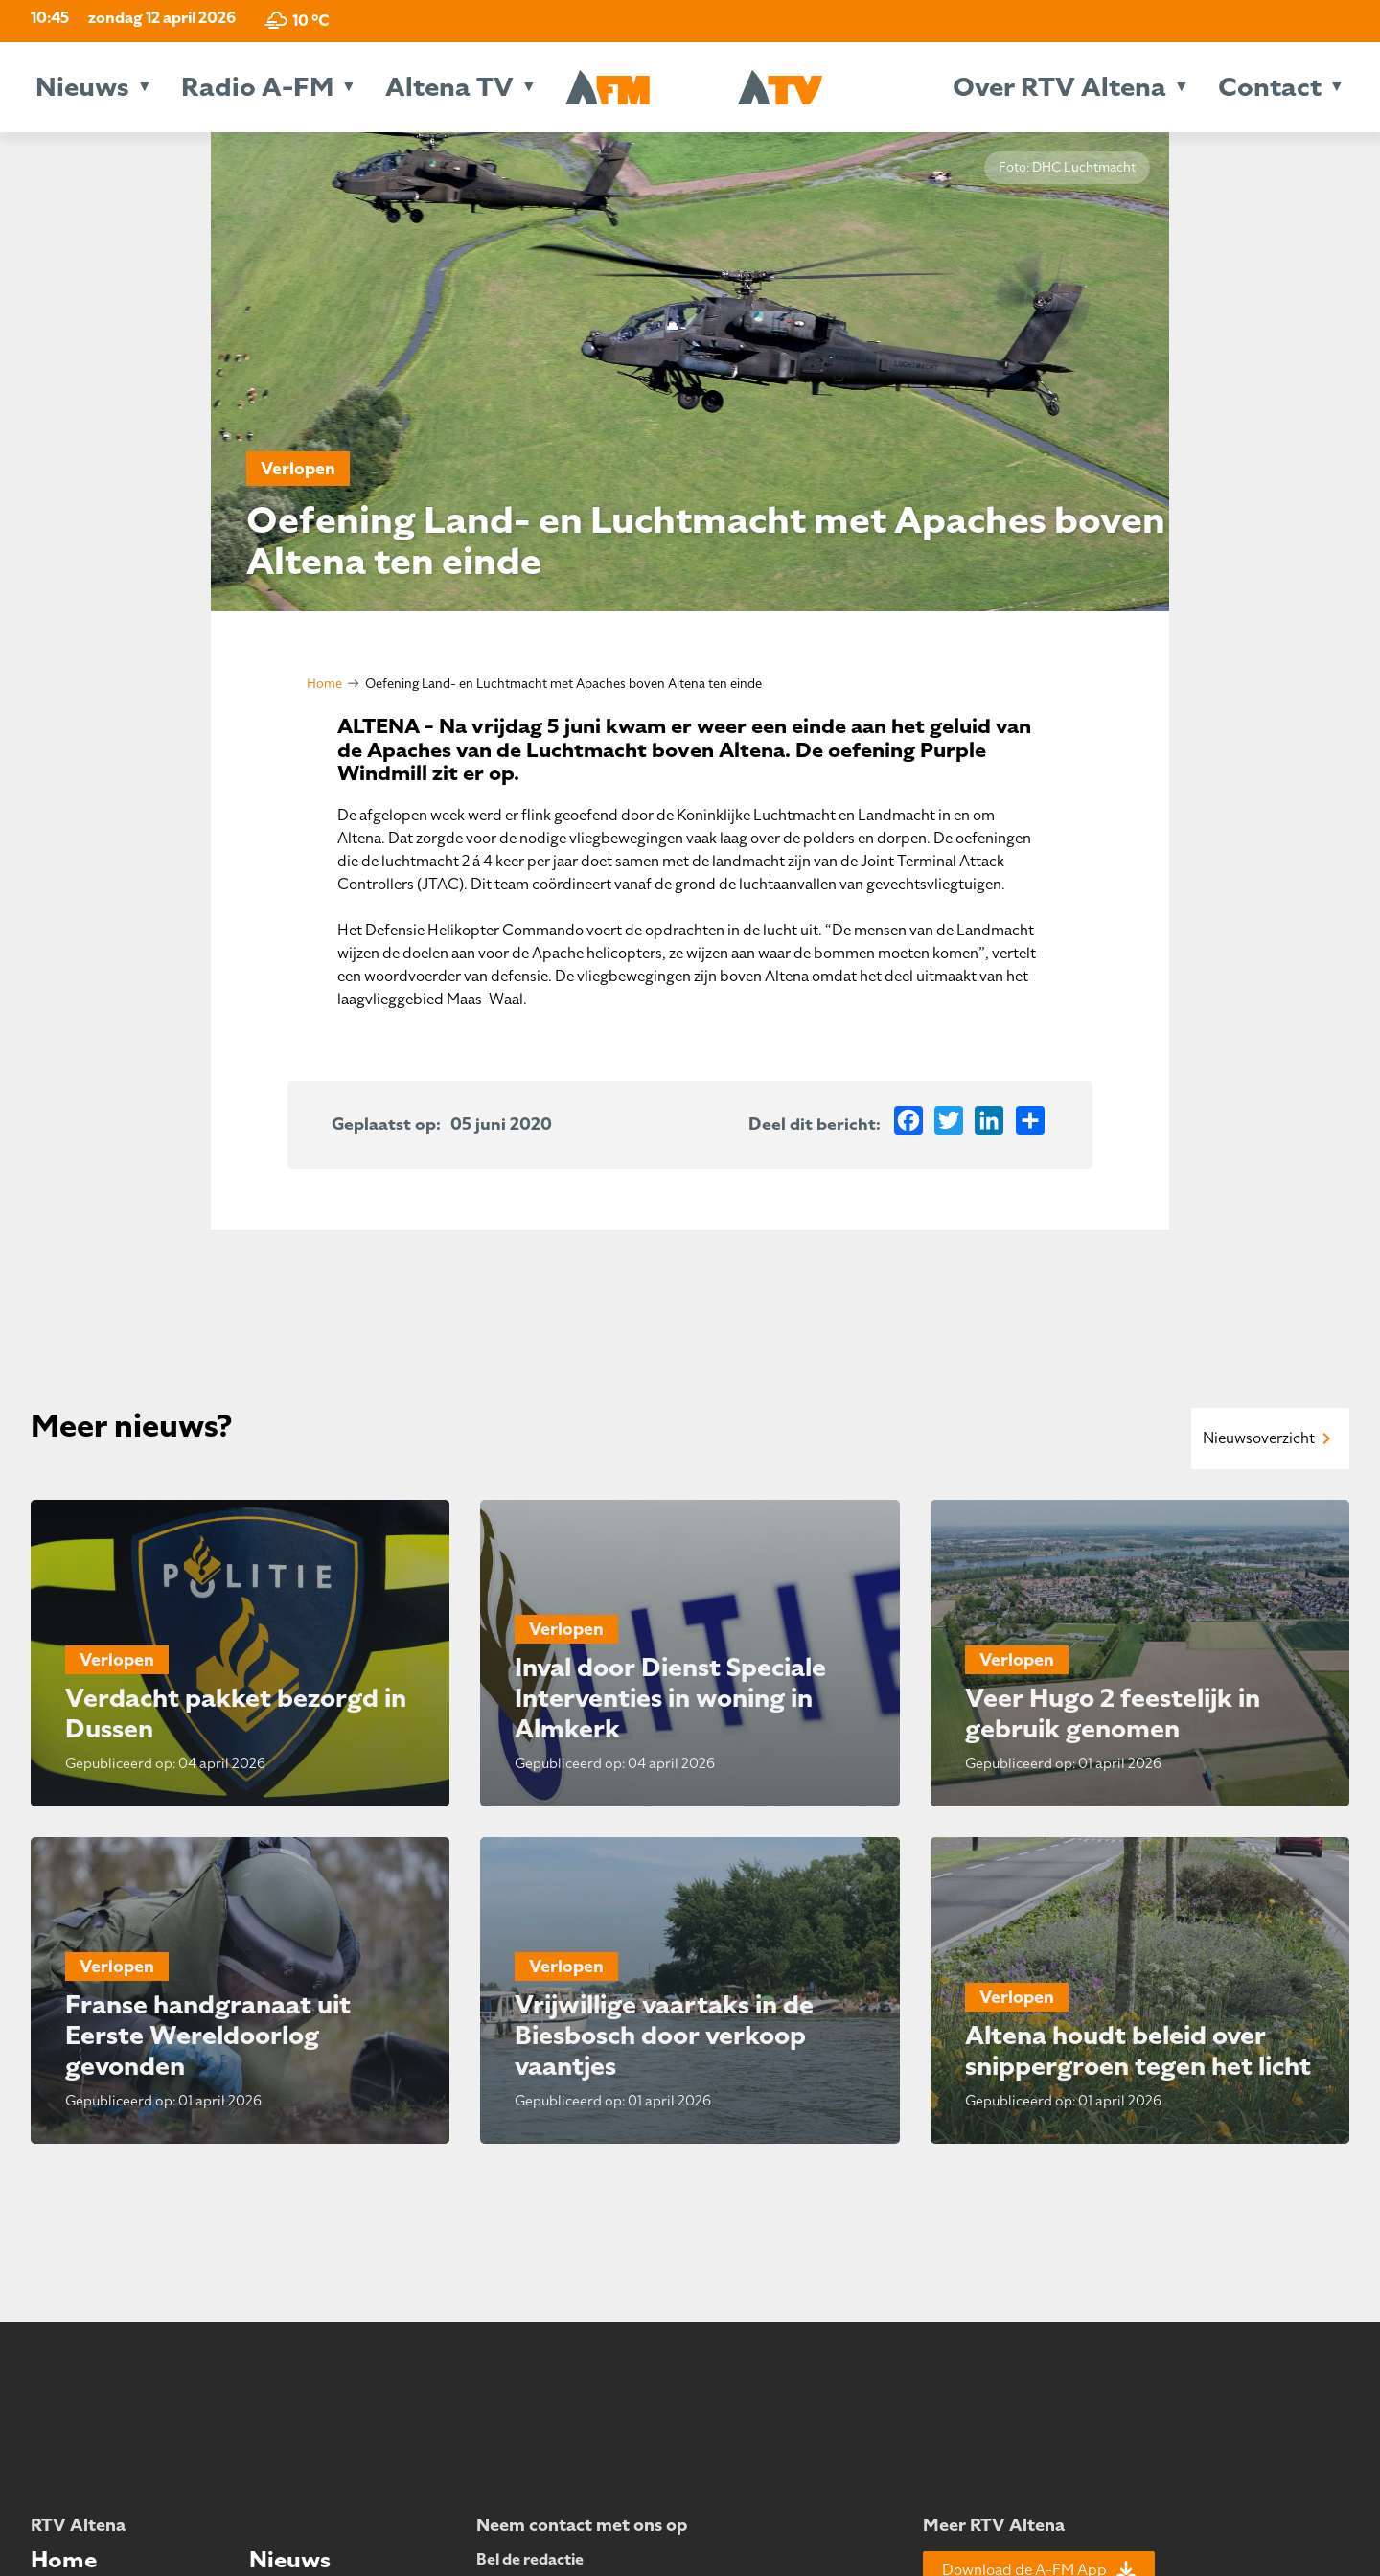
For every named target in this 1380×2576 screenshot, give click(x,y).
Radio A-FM (257, 87)
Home (324, 684)
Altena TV (449, 87)
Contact (1270, 87)
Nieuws (82, 87)
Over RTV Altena (1059, 87)
